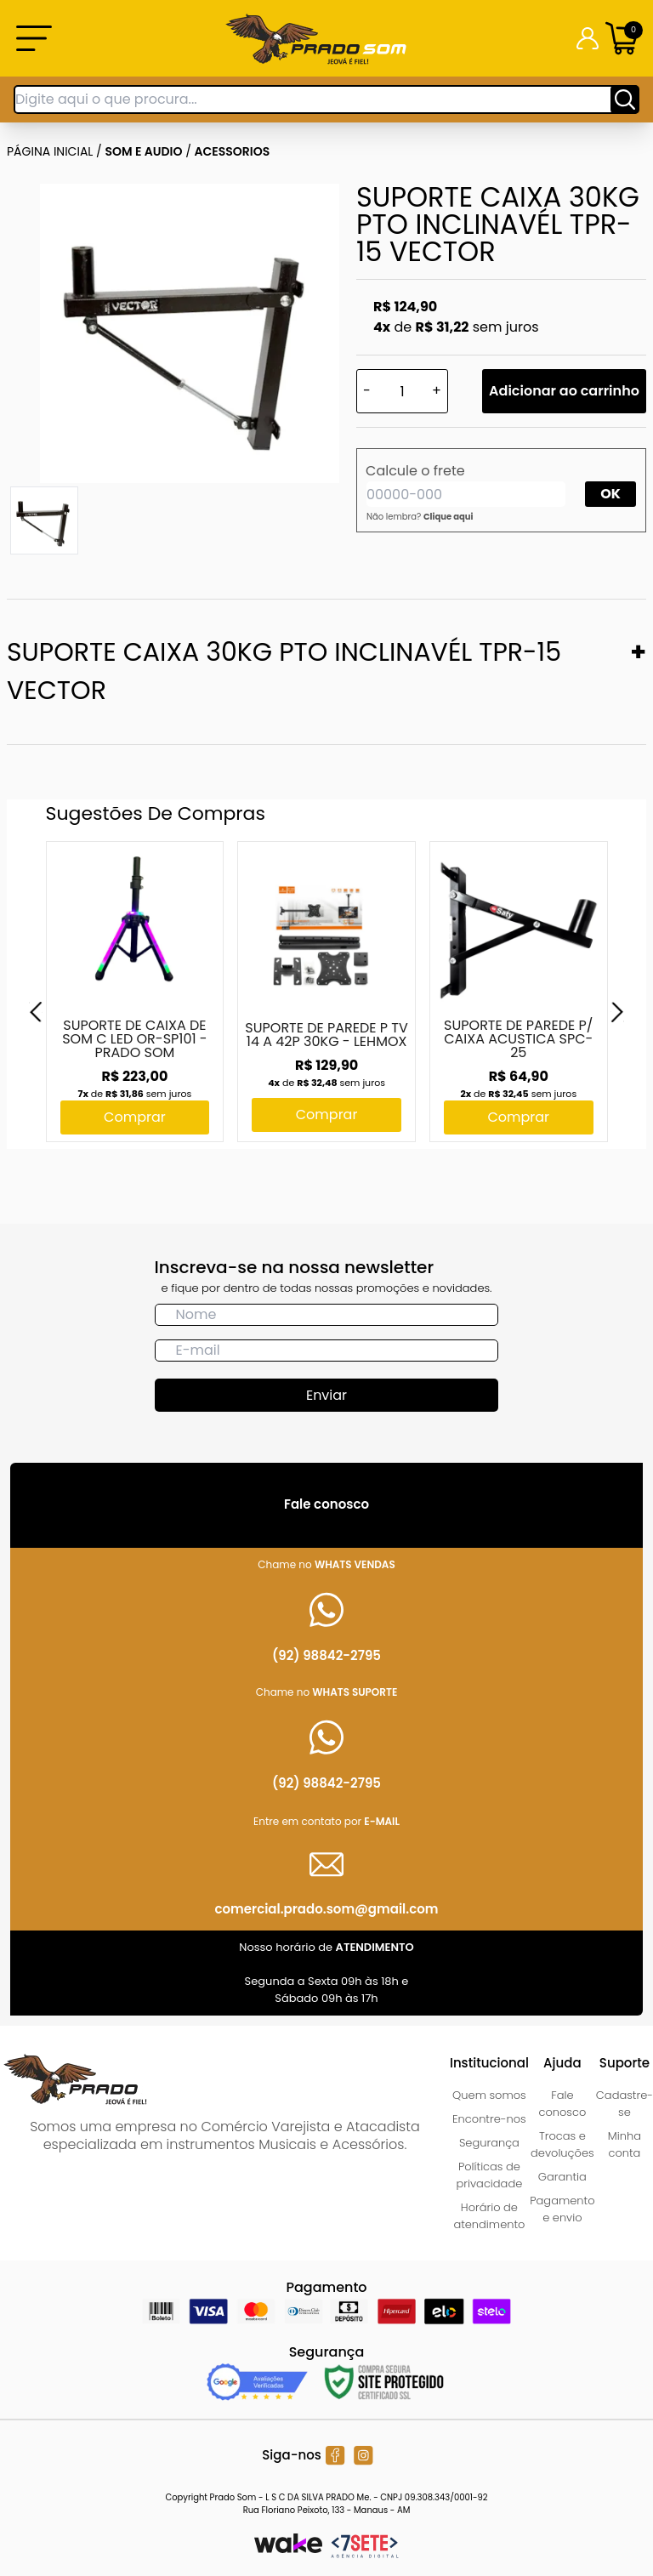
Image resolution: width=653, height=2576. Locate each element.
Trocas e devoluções (562, 2144)
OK (610, 493)
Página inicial (50, 151)
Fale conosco (562, 2103)
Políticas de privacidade (490, 2175)
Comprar (135, 1117)
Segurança (489, 2143)
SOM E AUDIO (144, 151)
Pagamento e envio (562, 2209)
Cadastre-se (624, 2103)
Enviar (326, 1395)
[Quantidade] (402, 391)
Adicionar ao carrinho (564, 391)
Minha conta (624, 2144)
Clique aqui (448, 516)
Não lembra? (420, 516)
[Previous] (36, 1012)
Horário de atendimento (489, 2215)
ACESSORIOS (232, 151)
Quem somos (489, 2095)
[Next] (617, 1012)
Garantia (562, 2177)
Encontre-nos (489, 2119)
